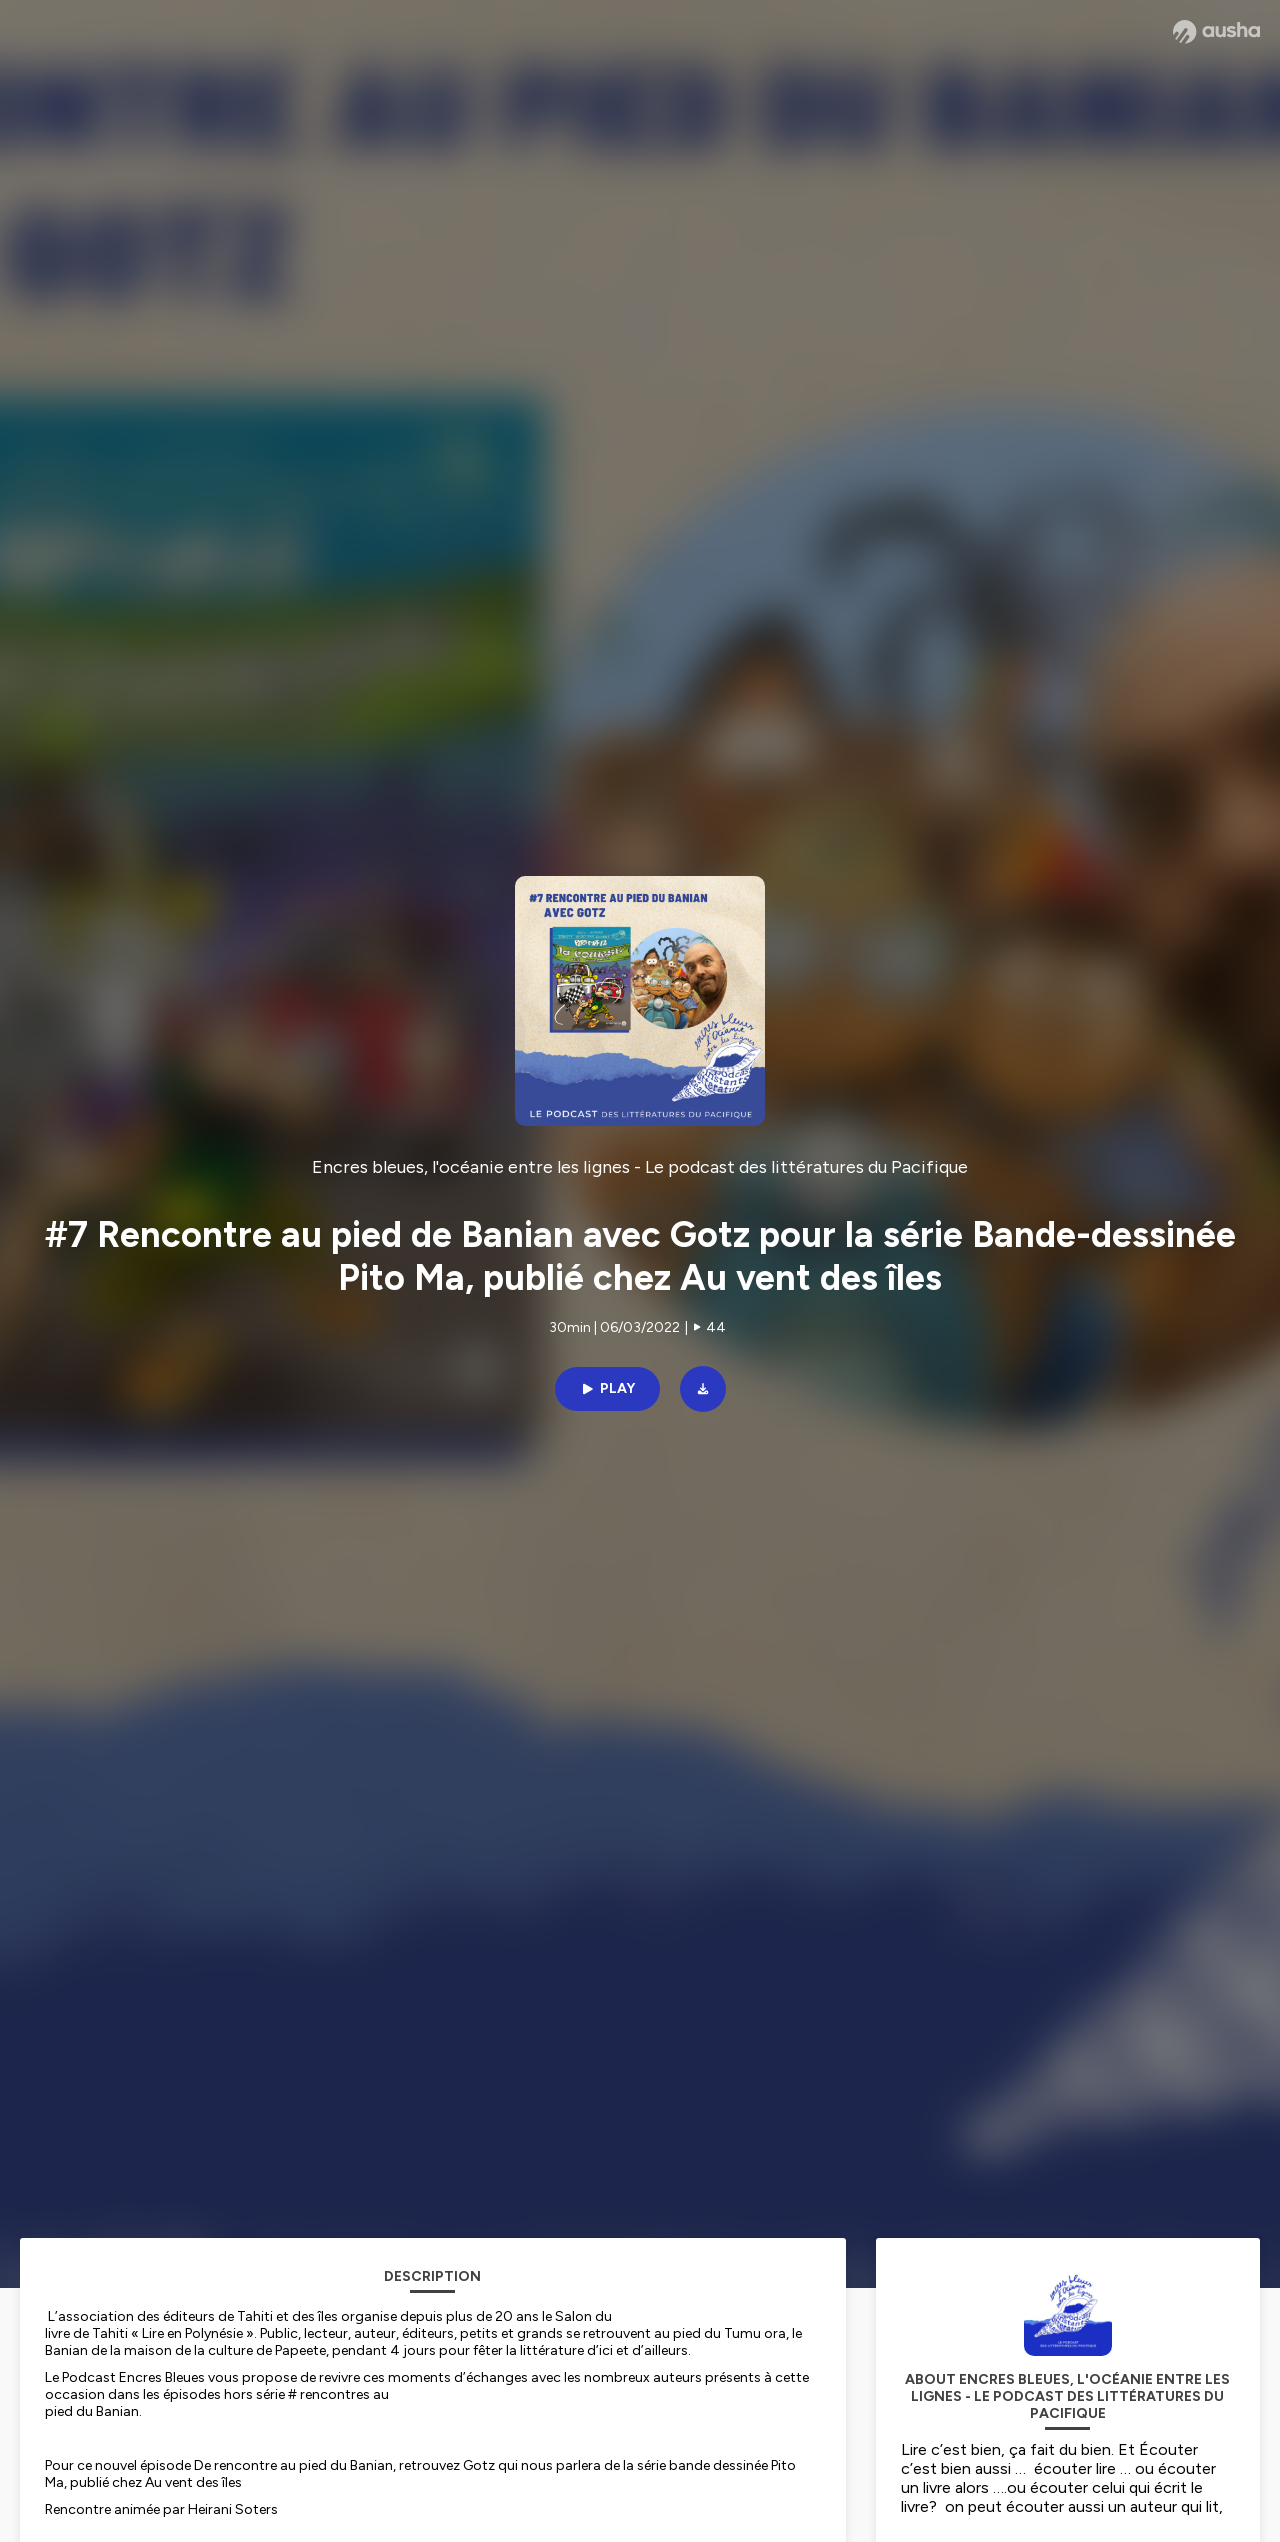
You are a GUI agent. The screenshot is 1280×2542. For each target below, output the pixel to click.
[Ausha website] (1216, 32)
